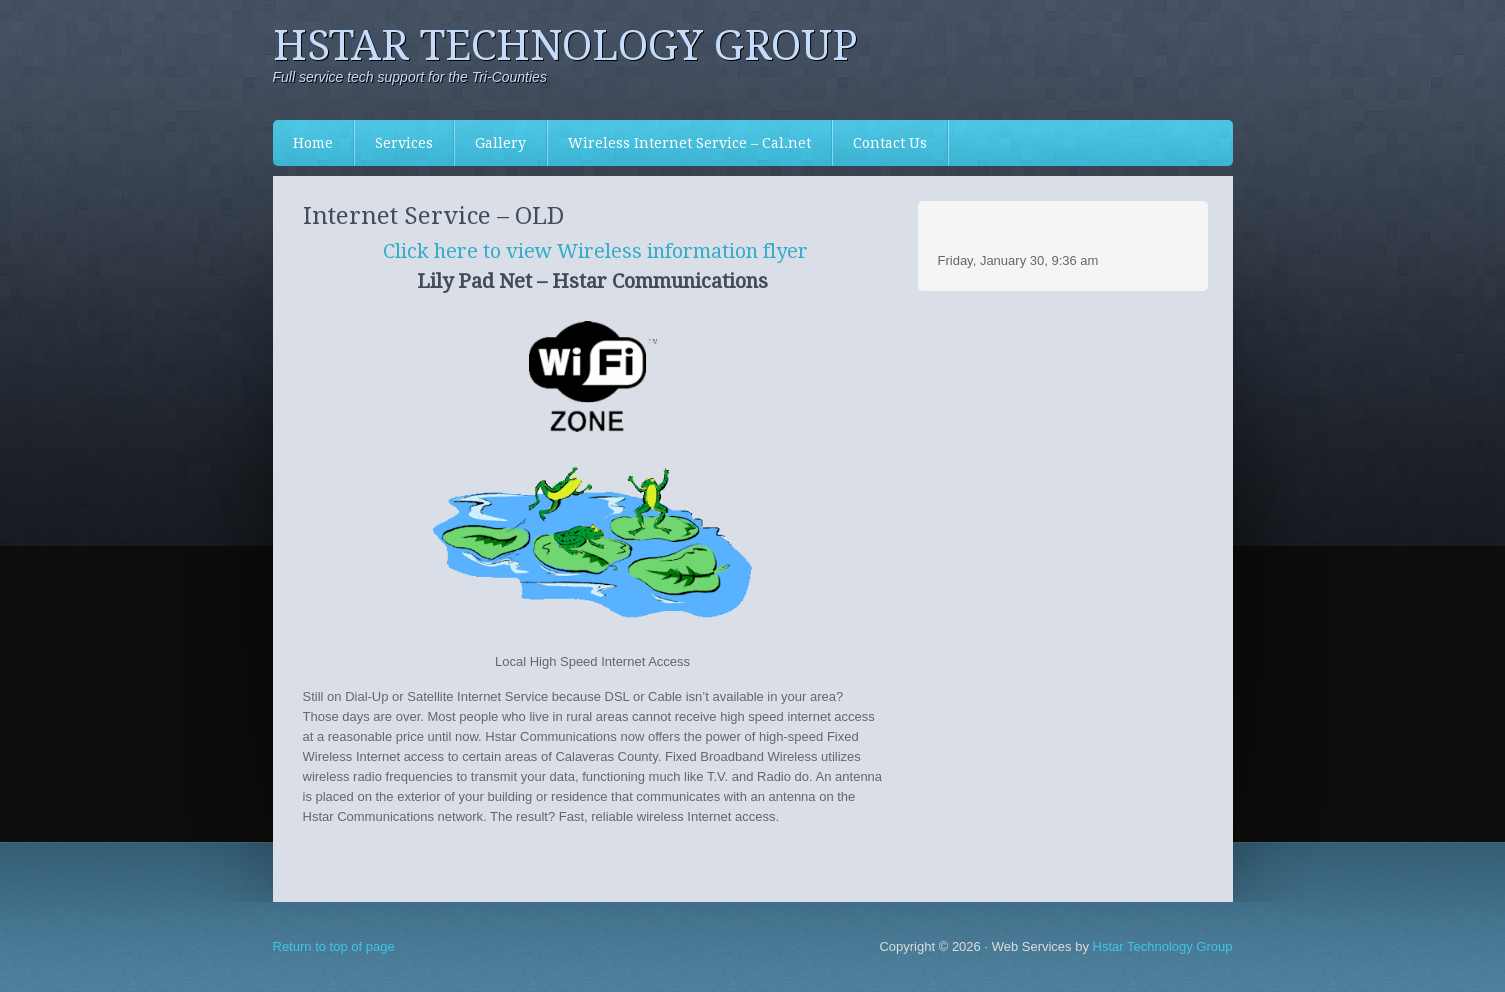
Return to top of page (334, 946)
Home (313, 143)
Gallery (500, 143)
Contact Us (890, 143)
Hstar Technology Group (565, 45)
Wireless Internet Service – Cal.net (689, 143)
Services (394, 143)
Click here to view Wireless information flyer (595, 251)
